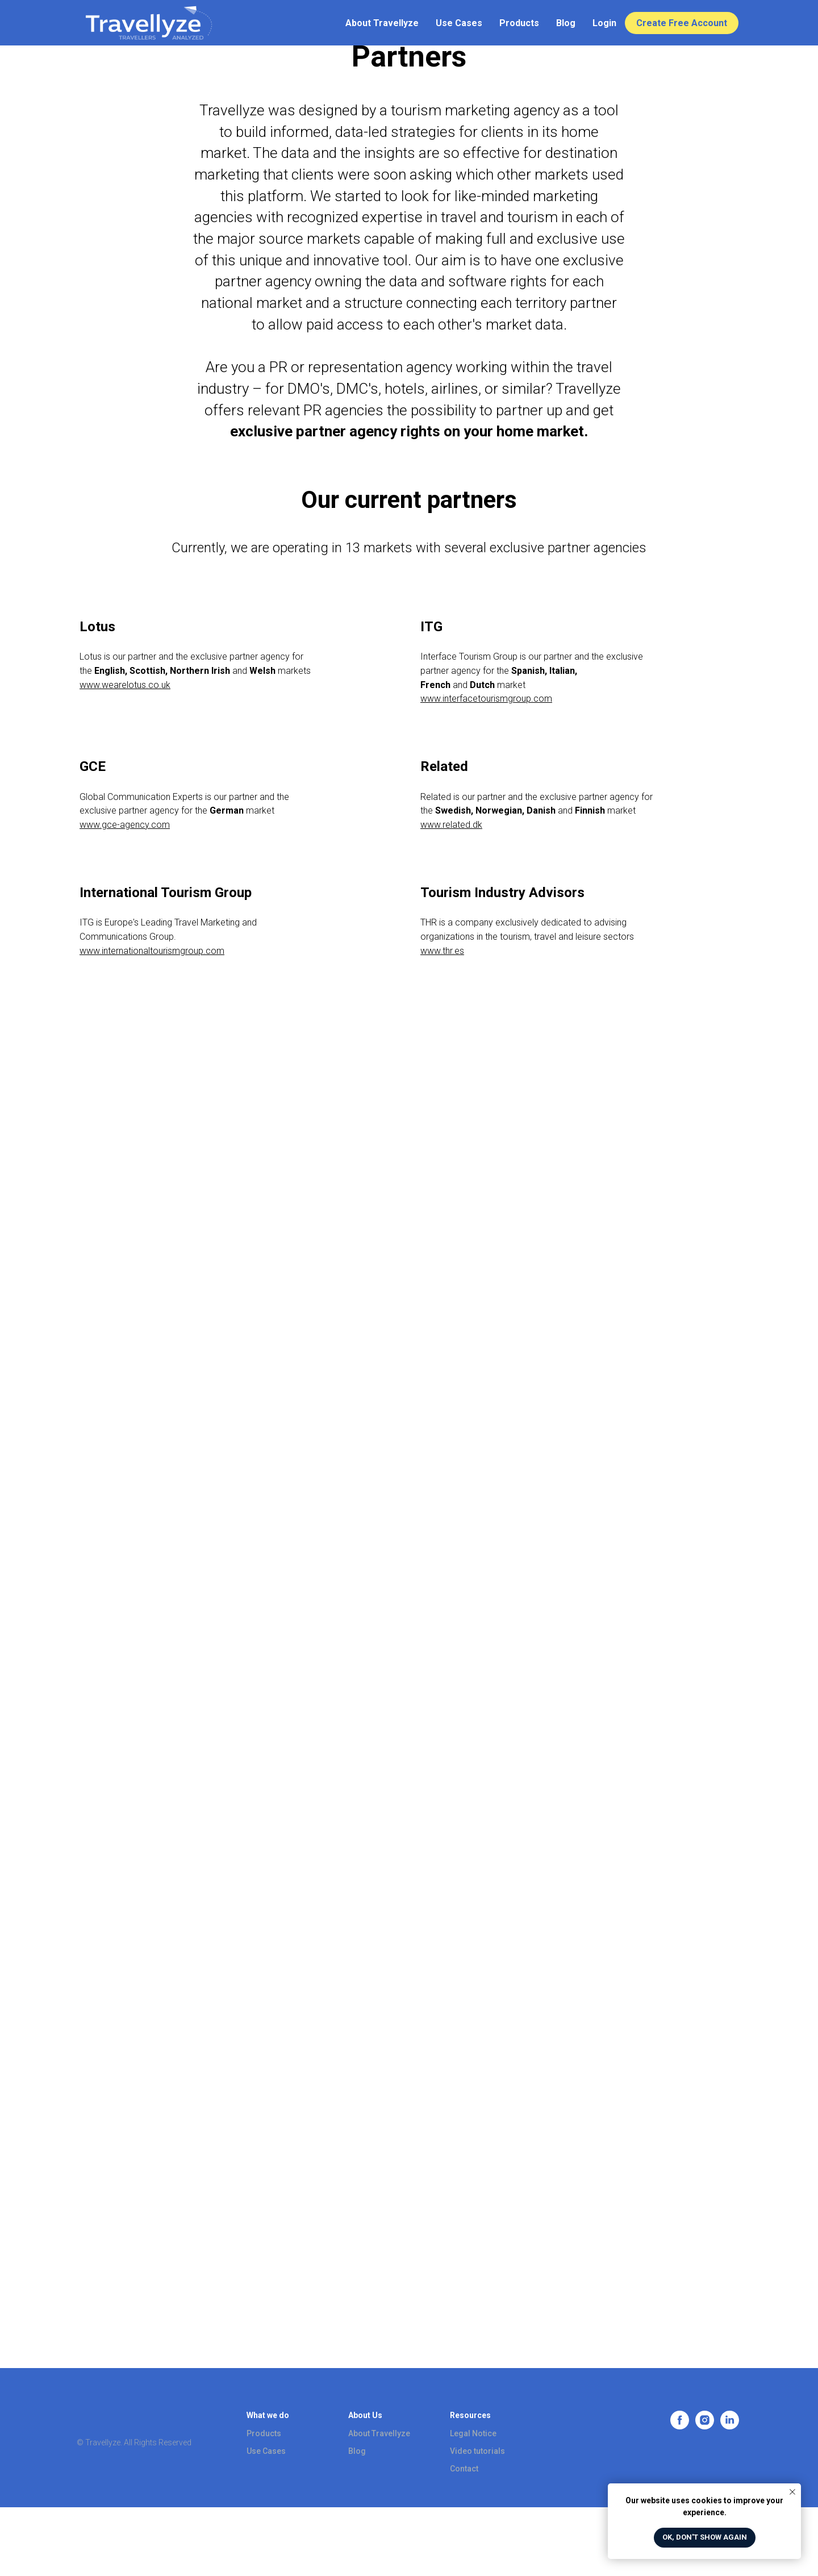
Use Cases (459, 23)
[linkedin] (729, 2426)
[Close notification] (792, 2492)
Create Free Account (681, 23)
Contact (464, 2468)
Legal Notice (473, 2433)
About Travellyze (382, 23)
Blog (565, 23)
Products (519, 23)
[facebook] (679, 2426)
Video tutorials (477, 2451)
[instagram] (704, 2426)
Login (604, 23)
